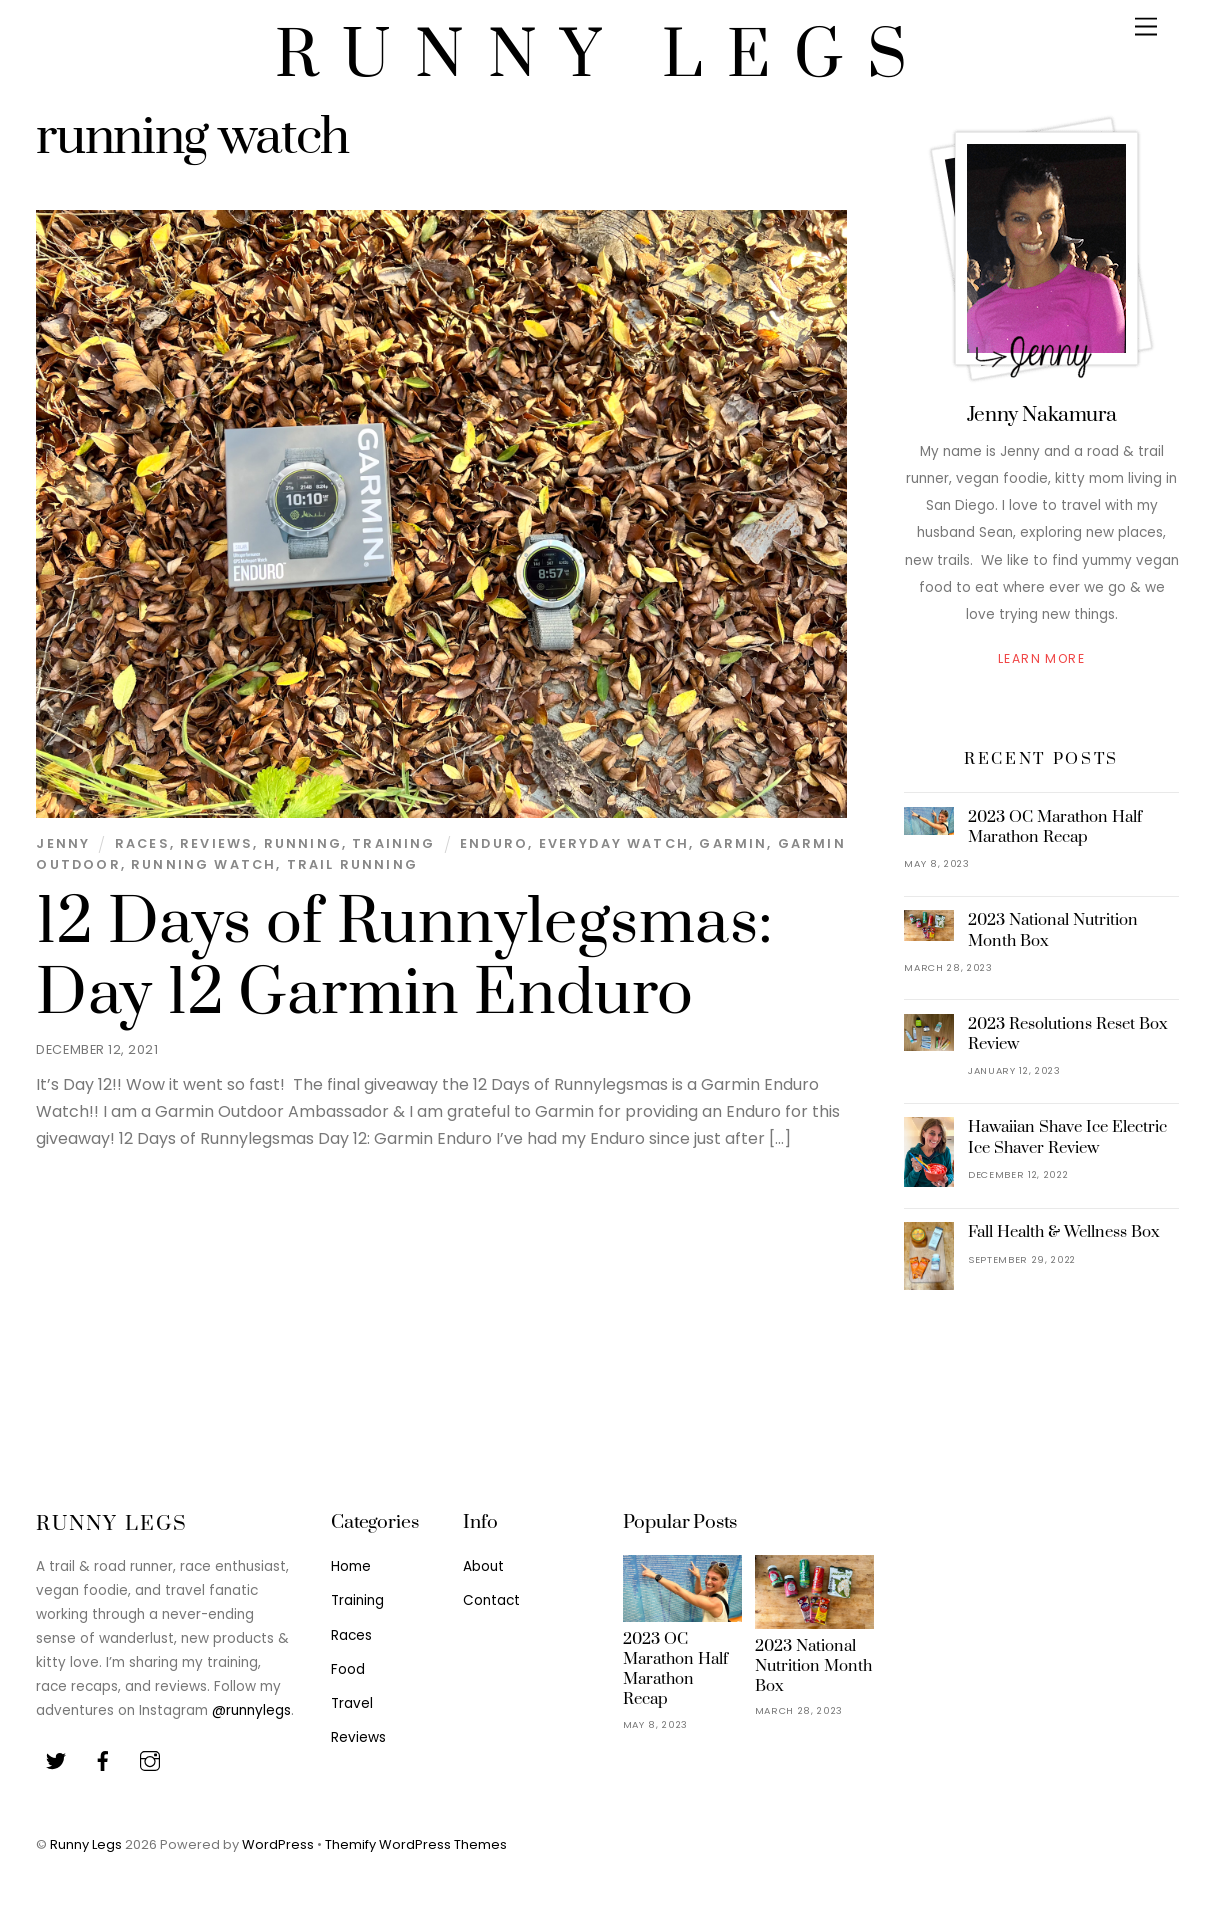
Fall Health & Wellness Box (1064, 1232)
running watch (203, 864)
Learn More (1041, 659)
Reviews (216, 843)
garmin (733, 843)
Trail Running (352, 864)
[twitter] (56, 1759)
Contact (491, 1600)
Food (348, 1669)
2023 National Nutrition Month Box (1053, 930)
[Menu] (1146, 27)
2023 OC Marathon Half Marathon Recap (1055, 827)
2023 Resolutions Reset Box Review (1068, 1034)
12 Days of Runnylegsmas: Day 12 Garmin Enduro (404, 958)
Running (303, 843)
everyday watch (614, 843)
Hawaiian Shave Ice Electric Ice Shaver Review (1067, 1137)
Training (393, 843)
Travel (352, 1703)
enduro (494, 843)
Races (142, 843)
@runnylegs (251, 1710)
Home (351, 1566)
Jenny (63, 843)
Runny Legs (86, 1844)
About (483, 1566)
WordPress (278, 1844)
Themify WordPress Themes (416, 1844)
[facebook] (103, 1759)
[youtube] (150, 1759)
